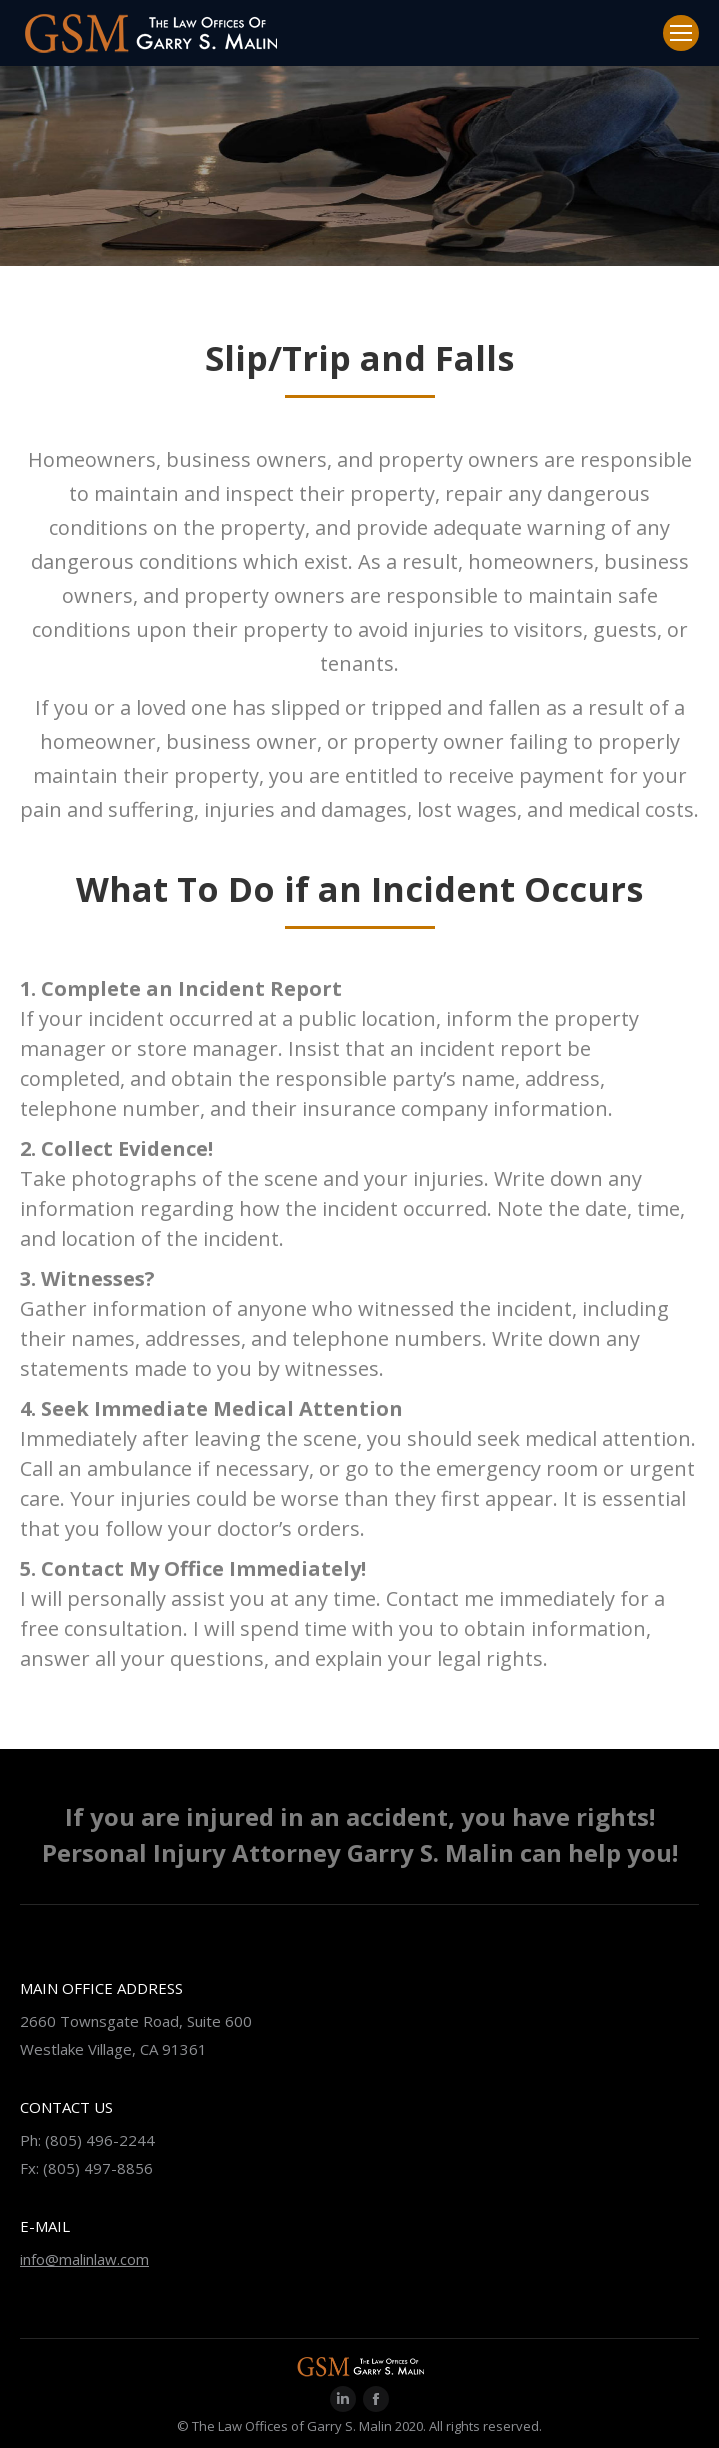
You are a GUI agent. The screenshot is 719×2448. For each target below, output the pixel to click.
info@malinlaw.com (84, 2259)
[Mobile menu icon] (681, 33)
